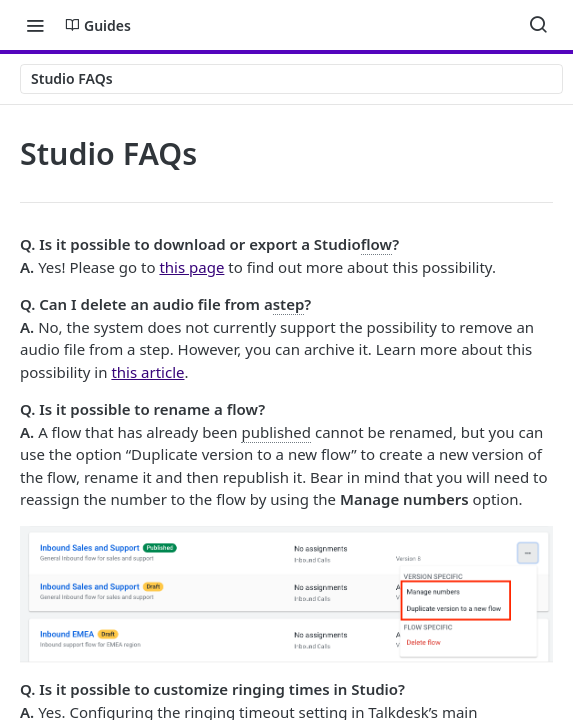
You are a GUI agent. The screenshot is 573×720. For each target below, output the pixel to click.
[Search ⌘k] (538, 25)
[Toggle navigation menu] (35, 25)
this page (191, 267)
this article (147, 372)
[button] (286, 594)
